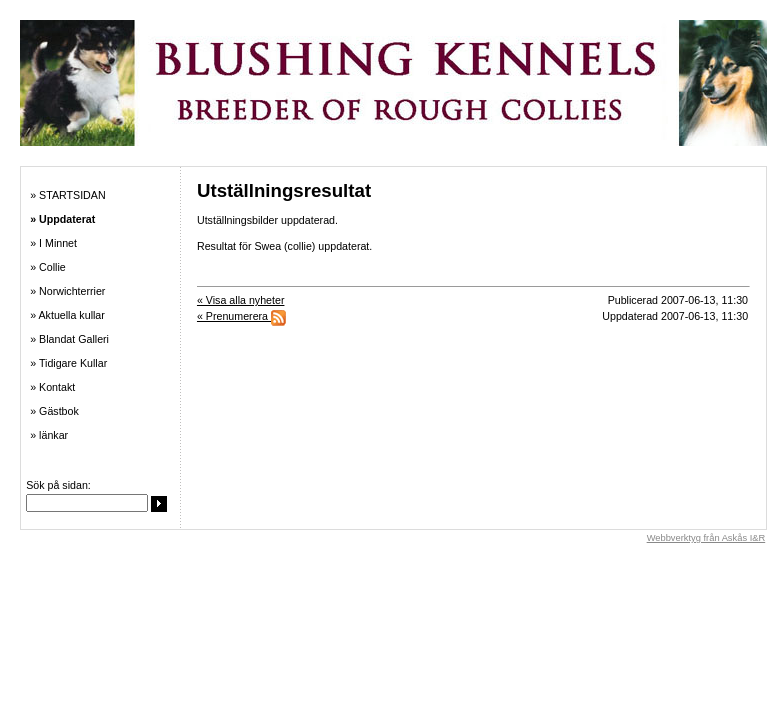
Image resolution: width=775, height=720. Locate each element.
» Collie (48, 267)
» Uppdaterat (62, 219)
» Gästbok (54, 411)
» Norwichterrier (67, 291)
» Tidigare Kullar (68, 363)
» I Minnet (53, 243)
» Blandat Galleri (69, 339)
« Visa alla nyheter (240, 300)
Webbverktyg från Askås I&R (706, 538)
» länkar (49, 435)
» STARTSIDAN (67, 195)
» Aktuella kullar (67, 315)
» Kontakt (52, 387)
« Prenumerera (241, 316)
